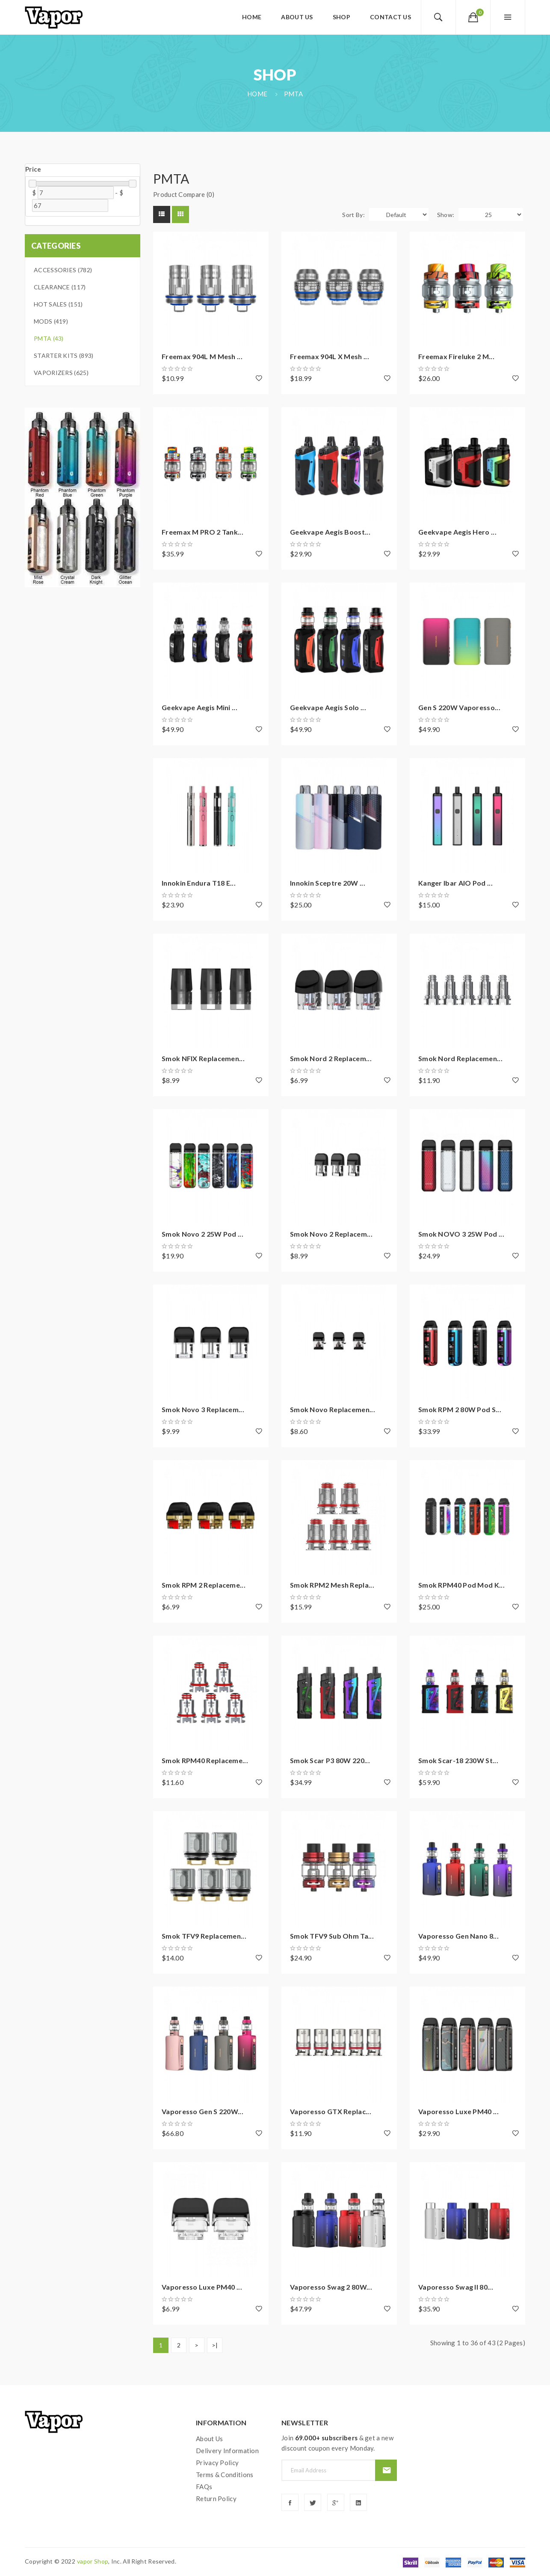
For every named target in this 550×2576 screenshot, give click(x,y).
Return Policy (216, 2498)
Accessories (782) (63, 270)
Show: (446, 214)
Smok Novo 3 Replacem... (203, 1409)
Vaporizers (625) (61, 372)
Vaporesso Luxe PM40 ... (458, 2111)
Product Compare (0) (184, 194)
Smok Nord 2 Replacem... (331, 1058)
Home (257, 94)
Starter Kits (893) (63, 355)
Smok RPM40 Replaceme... (205, 1760)
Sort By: (353, 214)
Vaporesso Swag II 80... (455, 2287)
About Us (209, 2438)
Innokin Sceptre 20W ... (327, 883)
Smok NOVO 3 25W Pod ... (461, 1234)
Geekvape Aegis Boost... (330, 532)
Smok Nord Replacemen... (460, 1058)
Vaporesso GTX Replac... (330, 2111)
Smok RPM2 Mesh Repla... (332, 1585)
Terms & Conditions (224, 2474)
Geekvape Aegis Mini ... (199, 707)
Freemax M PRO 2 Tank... (202, 532)
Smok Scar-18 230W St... (458, 1760)
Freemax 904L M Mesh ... (202, 356)
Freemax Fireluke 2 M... (456, 356)
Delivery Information (227, 2450)
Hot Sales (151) (58, 304)
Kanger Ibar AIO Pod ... (455, 883)
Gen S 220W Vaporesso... (459, 707)
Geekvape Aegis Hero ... (457, 532)
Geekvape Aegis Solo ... (328, 707)
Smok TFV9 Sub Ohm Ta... (332, 1936)
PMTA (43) (49, 338)
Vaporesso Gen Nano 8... (458, 1936)
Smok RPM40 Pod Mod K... (461, 1585)
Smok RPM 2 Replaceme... (203, 1585)
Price (33, 169)
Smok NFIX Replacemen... (203, 1058)
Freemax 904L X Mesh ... (329, 356)
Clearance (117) (60, 287)
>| (215, 2345)
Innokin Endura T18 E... (199, 883)
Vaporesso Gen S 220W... (202, 2111)
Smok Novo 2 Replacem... (331, 1234)
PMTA (293, 94)
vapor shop (92, 2561)
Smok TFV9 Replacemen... (204, 1936)
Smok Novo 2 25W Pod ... (202, 1234)
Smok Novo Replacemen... (332, 1409)
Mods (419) (51, 321)
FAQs (204, 2486)
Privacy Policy (217, 2462)
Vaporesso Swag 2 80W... (331, 2287)
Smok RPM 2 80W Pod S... (459, 1409)
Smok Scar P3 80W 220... (330, 1760)
